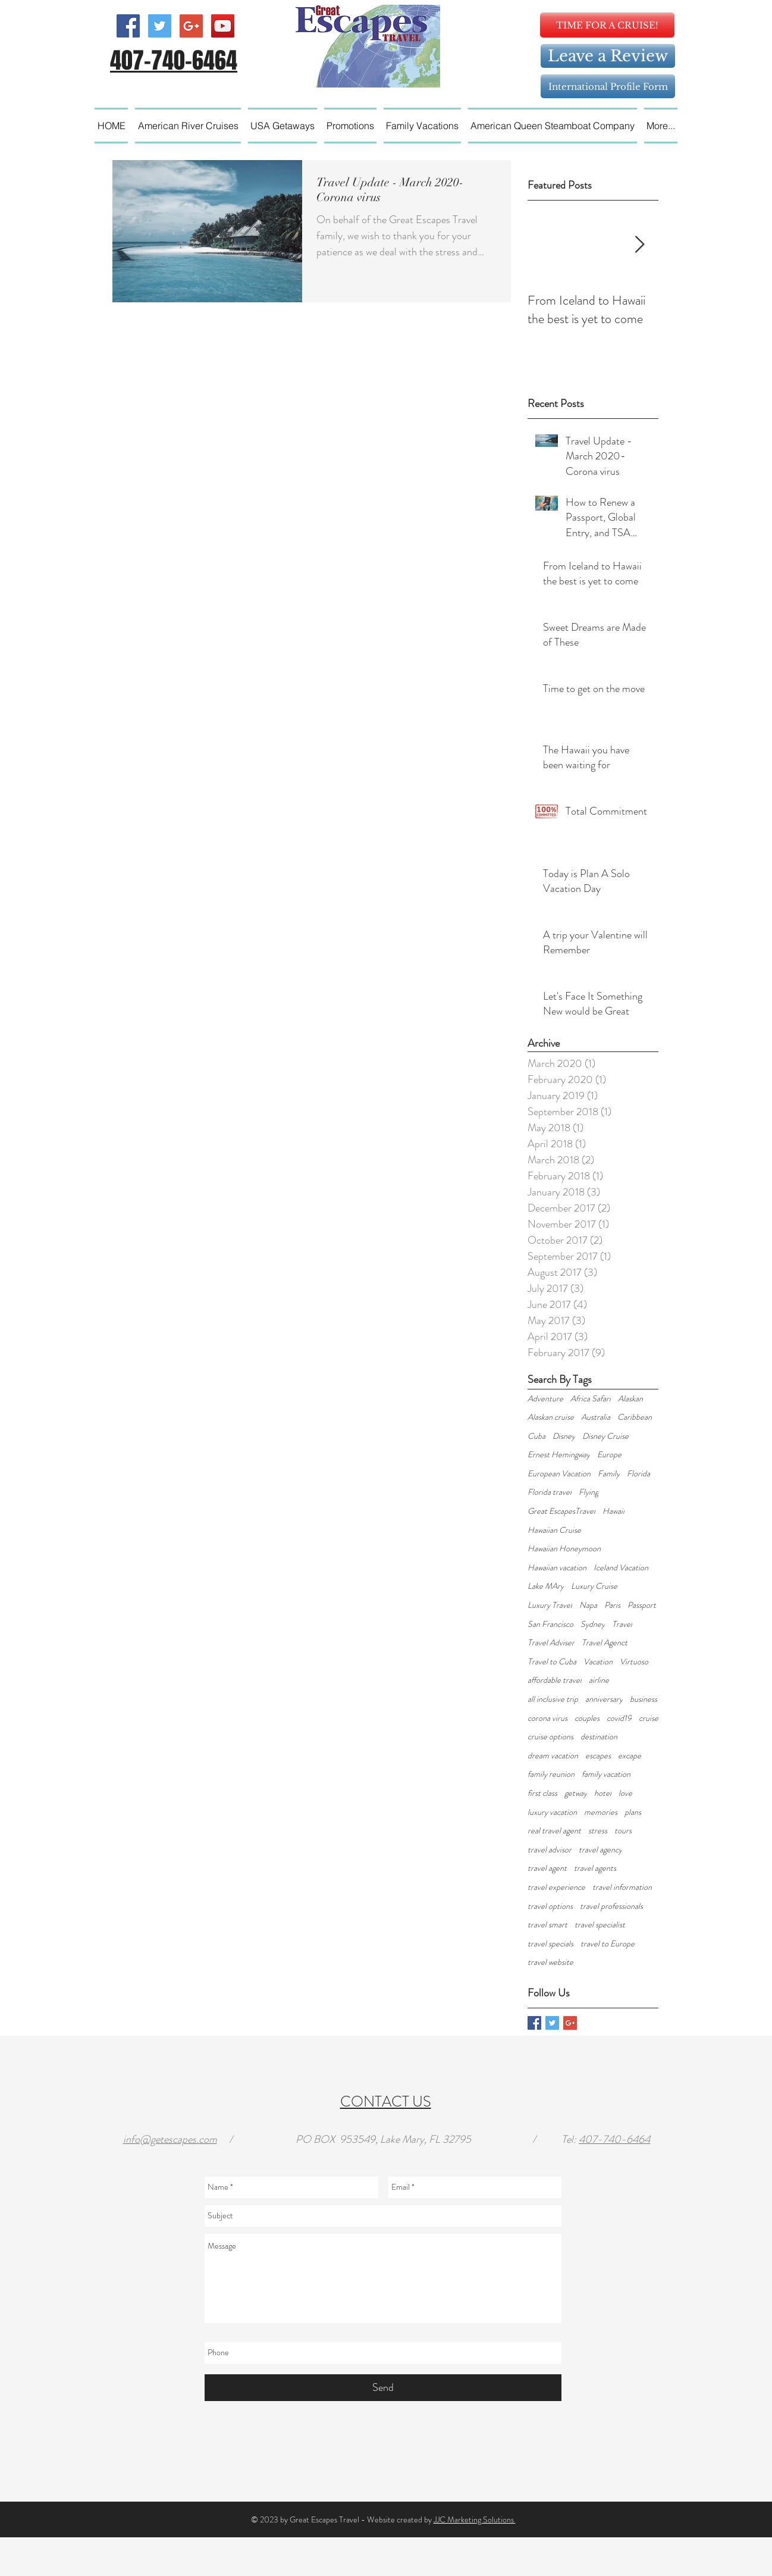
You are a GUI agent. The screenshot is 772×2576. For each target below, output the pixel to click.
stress (597, 1830)
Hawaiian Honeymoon (564, 1548)
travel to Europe (607, 1943)
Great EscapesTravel (561, 1511)
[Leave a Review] (608, 56)
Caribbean (634, 1417)
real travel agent (554, 1830)
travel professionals (611, 1906)
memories (600, 1812)
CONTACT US (385, 2101)
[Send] (383, 2387)
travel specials (550, 1943)
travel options (550, 1906)
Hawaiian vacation (557, 1567)
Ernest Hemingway (559, 1454)
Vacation (598, 1661)
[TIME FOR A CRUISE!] (607, 24)
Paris (612, 1605)
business (643, 1699)
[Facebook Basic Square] (534, 2023)
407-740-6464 (614, 2139)
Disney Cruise (605, 1436)
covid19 (619, 1718)
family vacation (606, 1774)
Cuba (536, 1436)
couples (587, 1718)
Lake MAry (546, 1586)
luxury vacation (552, 1812)
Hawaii (613, 1511)
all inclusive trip (553, 1699)
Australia (595, 1417)
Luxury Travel (550, 1605)
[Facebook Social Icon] (128, 25)
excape (629, 1755)
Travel (622, 1624)
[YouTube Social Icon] (222, 25)
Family (609, 1473)
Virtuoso (634, 1661)
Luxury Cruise (594, 1586)
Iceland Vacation (621, 1567)
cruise (648, 1718)
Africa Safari (590, 1398)
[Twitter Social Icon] (159, 25)
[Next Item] (639, 245)
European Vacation (559, 1473)
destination (598, 1736)
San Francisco (550, 1624)
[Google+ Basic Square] (570, 2023)
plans (632, 1812)
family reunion (551, 1774)
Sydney (592, 1624)
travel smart (547, 1924)
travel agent (547, 1868)
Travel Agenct (604, 1642)
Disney (564, 1436)
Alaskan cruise (551, 1417)
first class (542, 1793)
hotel (602, 1793)
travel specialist (600, 1924)
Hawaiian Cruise (554, 1530)
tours (623, 1830)
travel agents (595, 1868)
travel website (550, 1962)
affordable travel (555, 1680)
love (625, 1793)
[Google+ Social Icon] (191, 25)
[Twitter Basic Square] (552, 2023)
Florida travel (550, 1492)
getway (575, 1793)
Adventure (545, 1398)
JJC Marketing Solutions (475, 2519)
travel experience (556, 1887)
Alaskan (630, 1398)
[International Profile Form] (608, 86)
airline (599, 1680)
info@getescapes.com (170, 2139)
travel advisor (550, 1849)
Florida (638, 1473)
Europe (609, 1454)
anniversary (604, 1699)
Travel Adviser (551, 1642)
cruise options (550, 1736)
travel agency (600, 1849)
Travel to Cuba (552, 1661)
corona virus (547, 1718)
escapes (598, 1755)
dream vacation (553, 1755)
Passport (641, 1605)
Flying (588, 1492)
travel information (622, 1887)
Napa (588, 1605)
